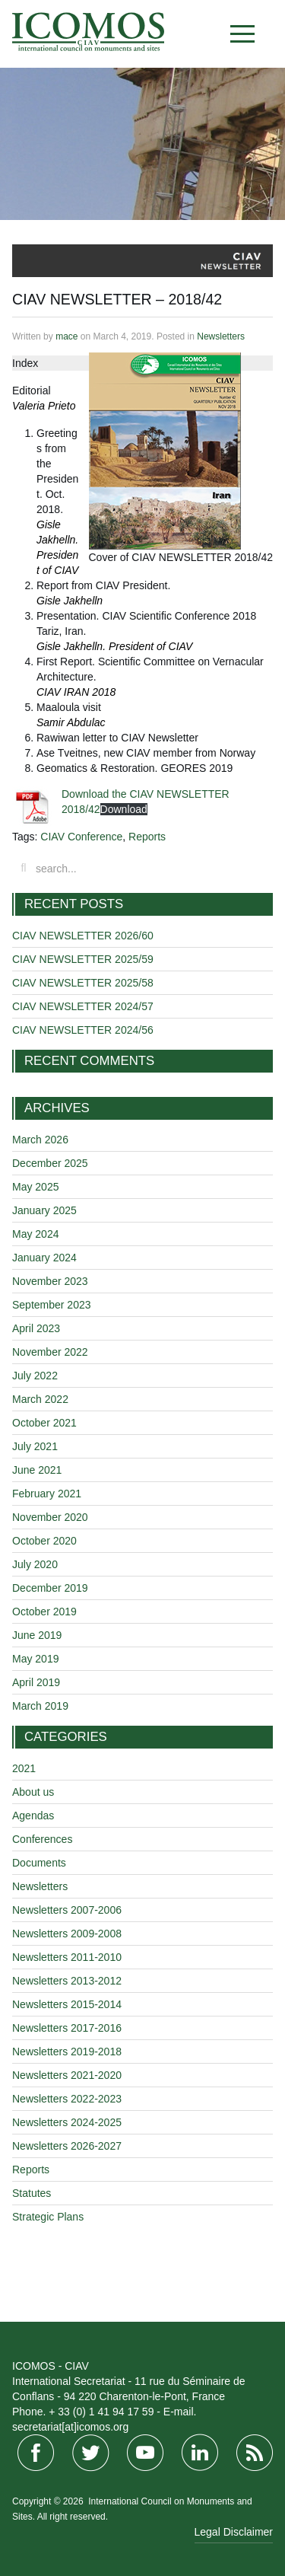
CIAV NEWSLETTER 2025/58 (83, 983)
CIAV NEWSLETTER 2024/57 (83, 1006)
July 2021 (35, 1446)
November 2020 (50, 1517)
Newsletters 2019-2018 (67, 2051)
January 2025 (44, 1210)
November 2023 (50, 1281)
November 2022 (50, 1352)
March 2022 (40, 1399)
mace (66, 336)
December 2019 (50, 1588)
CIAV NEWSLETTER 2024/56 (83, 1030)
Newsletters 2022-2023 (67, 2099)
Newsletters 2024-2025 (67, 2122)
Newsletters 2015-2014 (67, 2004)
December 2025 (50, 1163)
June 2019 (37, 1635)
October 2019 (44, 1611)
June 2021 (37, 1470)
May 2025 (35, 1187)
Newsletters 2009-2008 (67, 1933)
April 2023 (36, 1328)
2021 (24, 1768)
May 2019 (35, 1659)
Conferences (42, 1839)
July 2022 (35, 1375)
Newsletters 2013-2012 (67, 1981)
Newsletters (221, 336)
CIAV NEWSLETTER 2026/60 (83, 935)
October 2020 (44, 1541)
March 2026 (40, 1139)
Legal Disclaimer (234, 2532)
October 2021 (44, 1423)
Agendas (33, 1815)
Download (123, 809)
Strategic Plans (48, 2217)
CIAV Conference (81, 837)
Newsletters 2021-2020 (67, 2075)
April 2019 (36, 1682)
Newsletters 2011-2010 (67, 1957)
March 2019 (40, 1706)
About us (33, 1792)
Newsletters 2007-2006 (67, 1910)
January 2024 (44, 1257)
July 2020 (35, 1564)
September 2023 (51, 1305)
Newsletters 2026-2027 (67, 2146)
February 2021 (46, 1493)
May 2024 (35, 1234)
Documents (39, 1863)
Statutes (31, 2193)
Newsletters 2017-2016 (67, 2028)
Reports (147, 837)
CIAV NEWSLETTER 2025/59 (83, 959)
